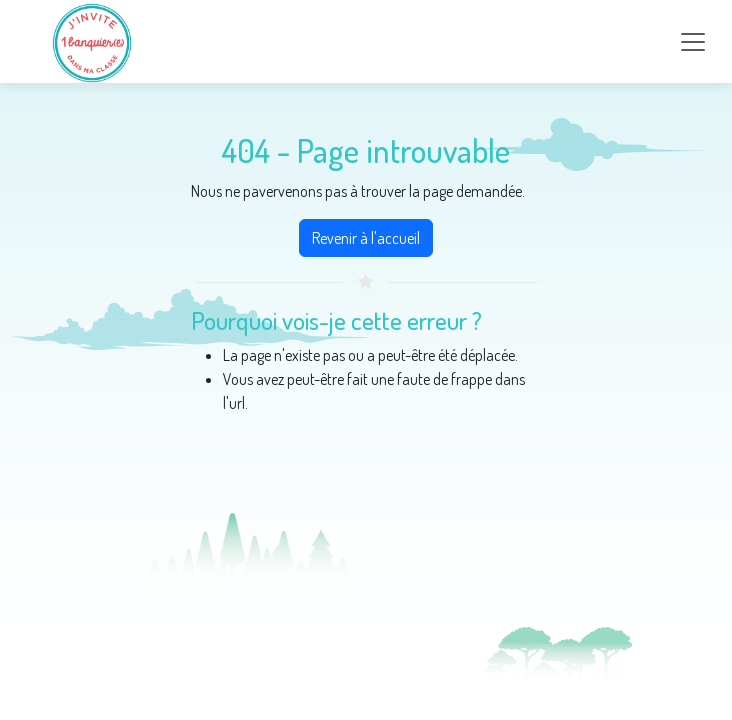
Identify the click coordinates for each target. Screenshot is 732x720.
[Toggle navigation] (693, 42)
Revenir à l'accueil (366, 238)
